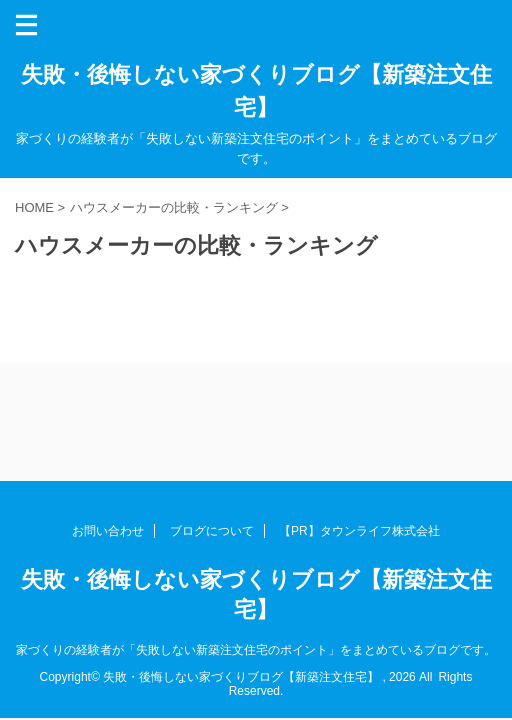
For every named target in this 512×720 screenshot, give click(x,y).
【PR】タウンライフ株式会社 (359, 531)
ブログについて (212, 531)
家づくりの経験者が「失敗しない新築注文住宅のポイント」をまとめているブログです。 (256, 650)
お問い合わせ (108, 531)
